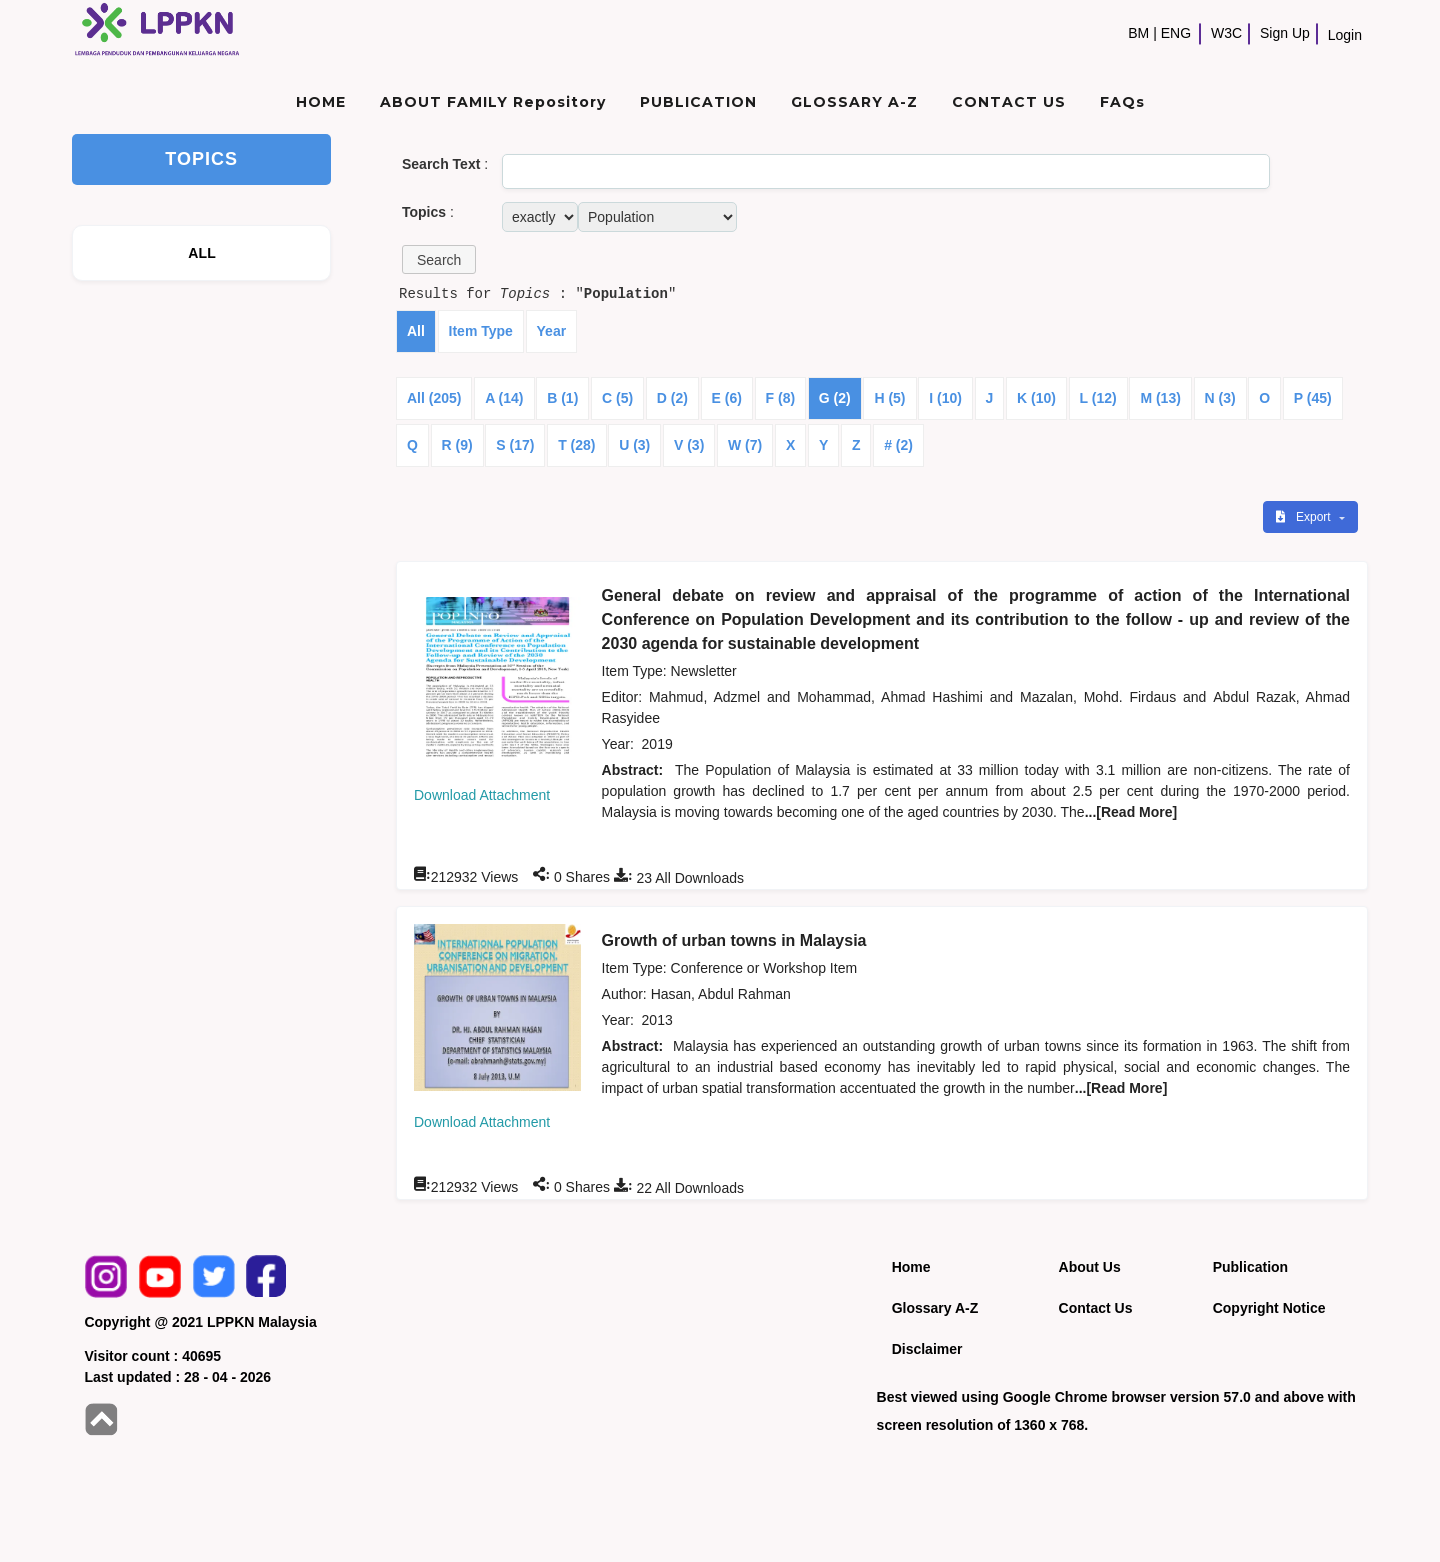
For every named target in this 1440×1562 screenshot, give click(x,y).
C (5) (617, 398)
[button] (439, 259)
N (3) (1220, 398)
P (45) (1313, 398)
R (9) (457, 445)
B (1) (562, 398)
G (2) (835, 398)
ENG (1176, 33)
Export (1305, 517)
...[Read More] (1131, 812)
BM (1138, 33)
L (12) (1098, 398)
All (416, 331)
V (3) (689, 445)
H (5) (889, 398)
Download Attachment (482, 795)
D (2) (672, 398)
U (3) (634, 445)
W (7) (745, 445)
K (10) (1036, 398)
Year (552, 331)
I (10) (945, 398)
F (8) (781, 398)
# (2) (898, 445)
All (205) (434, 398)
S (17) (515, 445)
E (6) (727, 398)
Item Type (481, 331)
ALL (202, 253)
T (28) (576, 445)
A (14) (504, 398)
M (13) (1160, 398)
